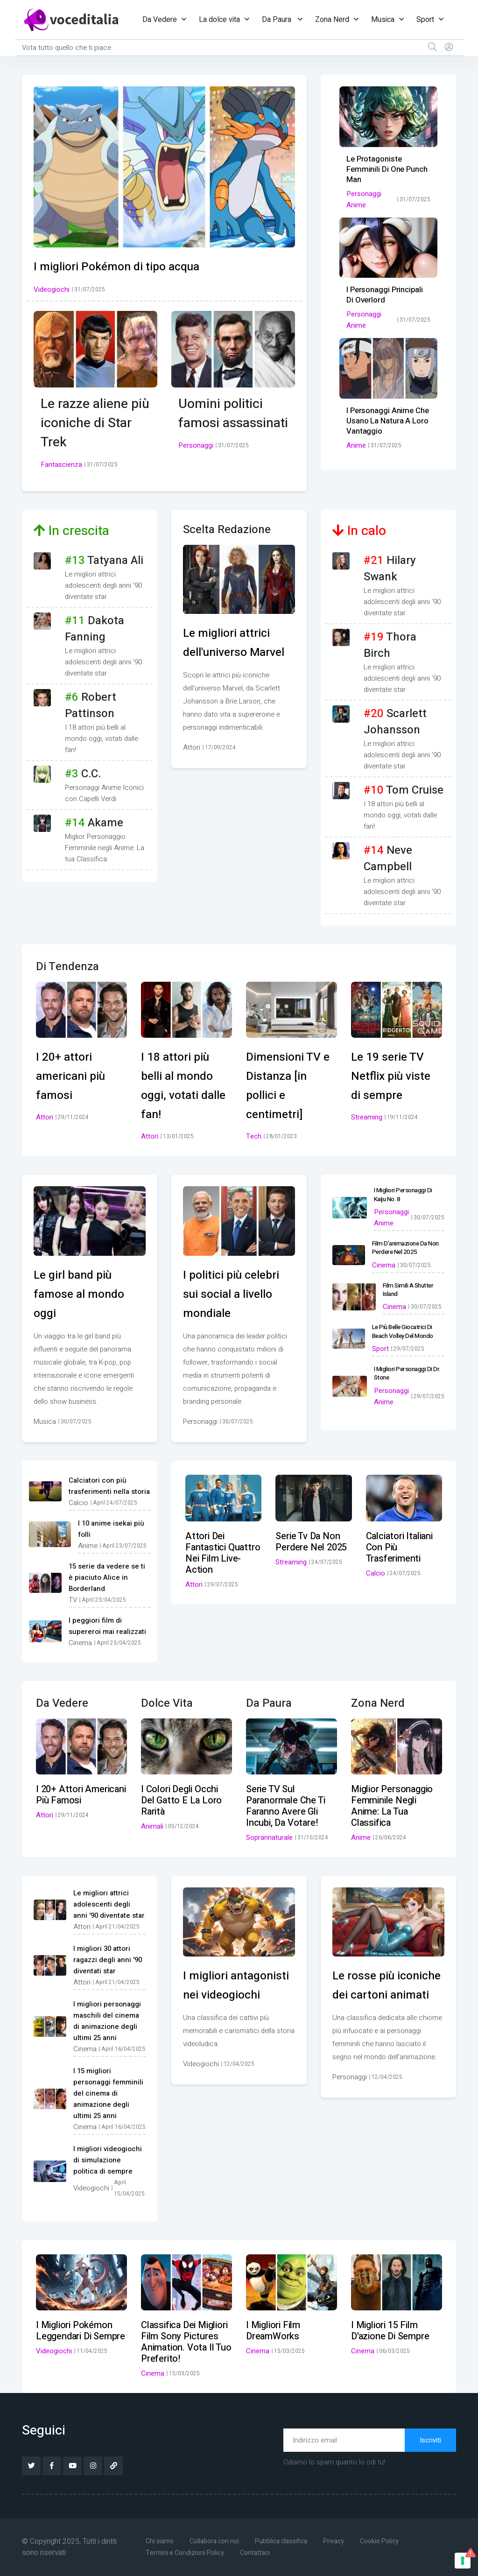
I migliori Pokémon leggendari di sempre (80, 2330)
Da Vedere (159, 19)
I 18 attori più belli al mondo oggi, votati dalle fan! (182, 1085)
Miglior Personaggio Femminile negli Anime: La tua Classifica (392, 1806)
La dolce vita (219, 19)
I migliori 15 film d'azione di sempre (390, 2330)
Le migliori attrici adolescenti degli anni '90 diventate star (109, 1904)
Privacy (341, 2541)
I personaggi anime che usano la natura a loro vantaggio (386, 421)
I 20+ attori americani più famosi (76, 1076)
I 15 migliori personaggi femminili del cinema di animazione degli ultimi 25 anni (108, 2093)
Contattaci (258, 2553)
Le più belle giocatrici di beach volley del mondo (401, 1327)
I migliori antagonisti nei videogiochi (226, 1994)
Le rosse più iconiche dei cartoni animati (376, 1994)
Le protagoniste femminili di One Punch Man (386, 169)
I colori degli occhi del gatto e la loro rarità (181, 1800)
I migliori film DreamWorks (273, 2330)
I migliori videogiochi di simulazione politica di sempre (107, 2160)
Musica (382, 19)
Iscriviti (430, 2440)
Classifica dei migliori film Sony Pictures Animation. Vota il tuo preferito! (186, 2341)
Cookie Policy (389, 2541)
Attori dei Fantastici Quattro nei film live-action (222, 1553)
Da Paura (277, 19)
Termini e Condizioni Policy (186, 2553)
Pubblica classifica (286, 2541)
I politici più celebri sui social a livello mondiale (238, 1294)
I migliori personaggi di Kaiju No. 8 (407, 1194)
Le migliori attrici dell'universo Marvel (232, 652)
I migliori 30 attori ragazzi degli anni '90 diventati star (107, 1959)
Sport (425, 19)
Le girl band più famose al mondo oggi (85, 1294)
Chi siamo (161, 2541)
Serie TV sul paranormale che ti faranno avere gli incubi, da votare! (285, 1806)
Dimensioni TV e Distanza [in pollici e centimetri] (288, 1085)
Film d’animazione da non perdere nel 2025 (404, 1246)
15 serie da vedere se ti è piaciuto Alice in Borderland (107, 1577)
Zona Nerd (332, 19)
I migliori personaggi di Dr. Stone (405, 1367)
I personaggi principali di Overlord (387, 295)
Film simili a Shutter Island (408, 1286)
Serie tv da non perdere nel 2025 (311, 1541)
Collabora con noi (217, 2541)
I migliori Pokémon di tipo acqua (128, 266)
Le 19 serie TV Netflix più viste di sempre (396, 1076)
